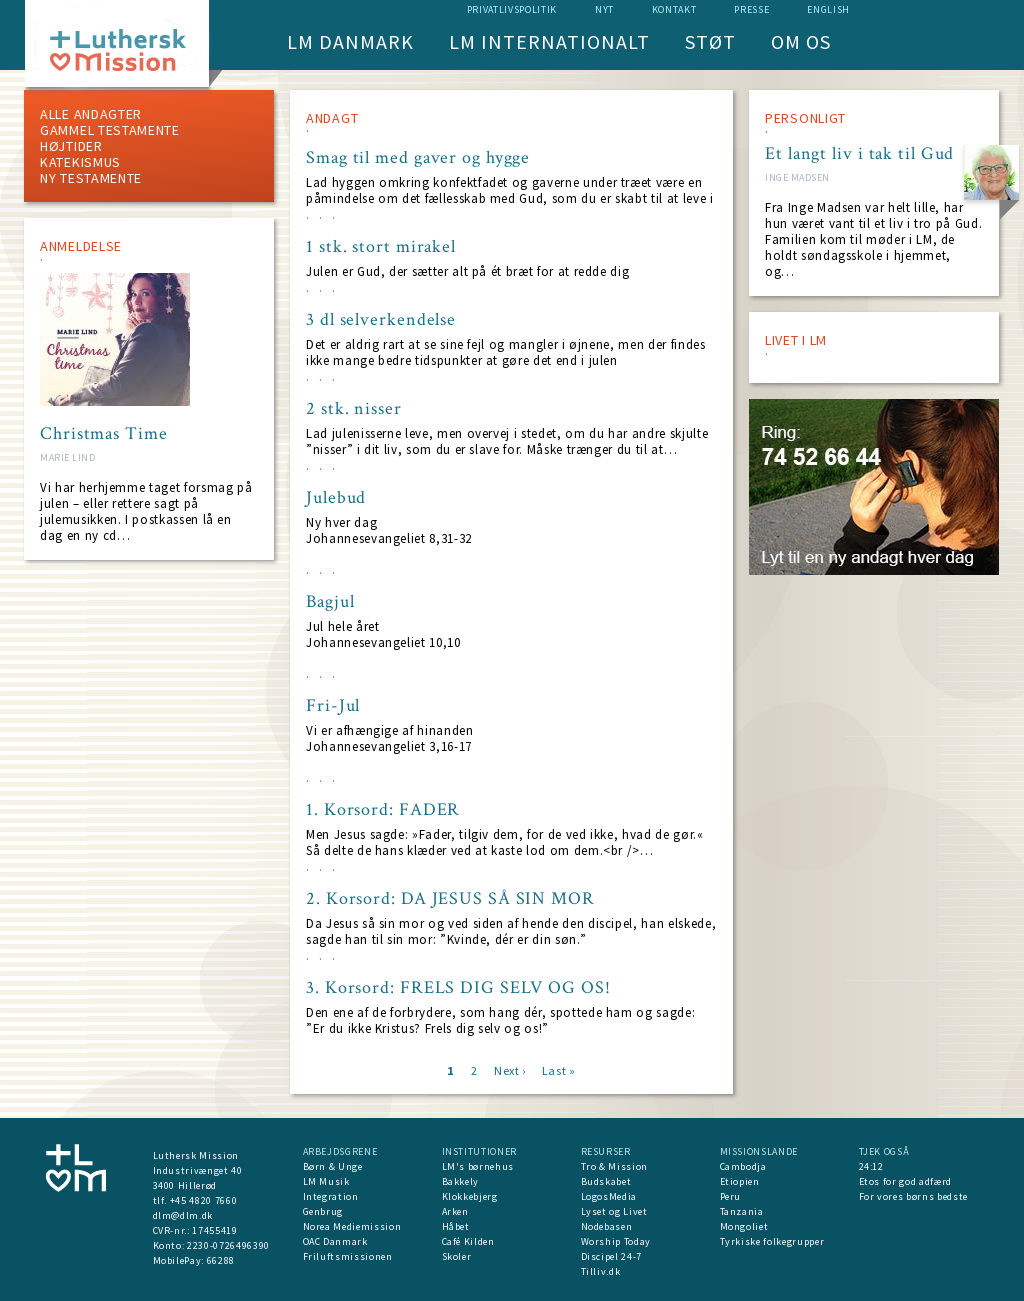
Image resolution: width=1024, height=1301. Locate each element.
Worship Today (616, 1241)
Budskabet (606, 1181)
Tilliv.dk (601, 1271)
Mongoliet (744, 1226)
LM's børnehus (478, 1166)
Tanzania (742, 1211)
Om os (801, 41)
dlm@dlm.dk (183, 1215)
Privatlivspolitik (512, 9)
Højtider (71, 146)
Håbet (456, 1226)
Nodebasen (607, 1226)
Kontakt (674, 9)
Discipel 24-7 (611, 1256)
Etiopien (740, 1181)
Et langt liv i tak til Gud (859, 154)
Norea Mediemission (352, 1226)
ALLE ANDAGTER (91, 114)
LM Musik (326, 1181)
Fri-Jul (333, 706)
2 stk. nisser (354, 409)
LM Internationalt (549, 41)
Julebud (336, 498)
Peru (731, 1196)
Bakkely (461, 1181)
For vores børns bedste (913, 1196)
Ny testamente (91, 178)
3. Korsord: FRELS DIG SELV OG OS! (458, 988)
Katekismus (80, 162)
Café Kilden (468, 1241)
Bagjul (330, 602)
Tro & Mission (614, 1166)
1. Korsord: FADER (383, 810)
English (828, 9)
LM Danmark (350, 41)
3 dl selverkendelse (381, 320)
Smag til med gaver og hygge (418, 158)
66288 (221, 1260)
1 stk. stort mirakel (381, 247)
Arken (455, 1211)
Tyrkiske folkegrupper (772, 1241)
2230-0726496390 (228, 1245)
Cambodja (743, 1166)
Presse (751, 9)
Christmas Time (104, 434)
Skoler (457, 1256)
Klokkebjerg (470, 1196)
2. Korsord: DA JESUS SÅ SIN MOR (450, 899)
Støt (710, 41)
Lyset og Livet (614, 1211)
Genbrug (323, 1211)
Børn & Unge (333, 1166)
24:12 (871, 1166)
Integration (331, 1196)
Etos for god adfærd (905, 1181)
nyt (604, 9)
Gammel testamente (110, 130)
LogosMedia (609, 1196)
